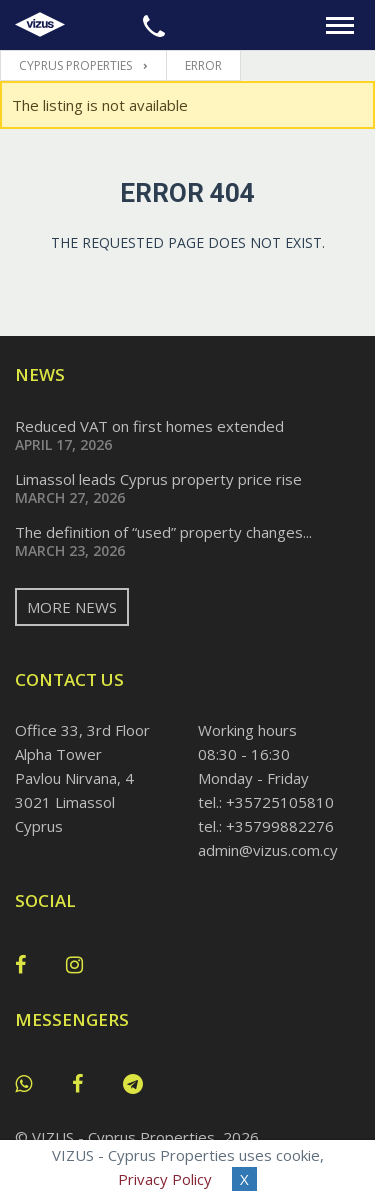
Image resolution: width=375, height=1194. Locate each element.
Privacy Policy (165, 1179)
